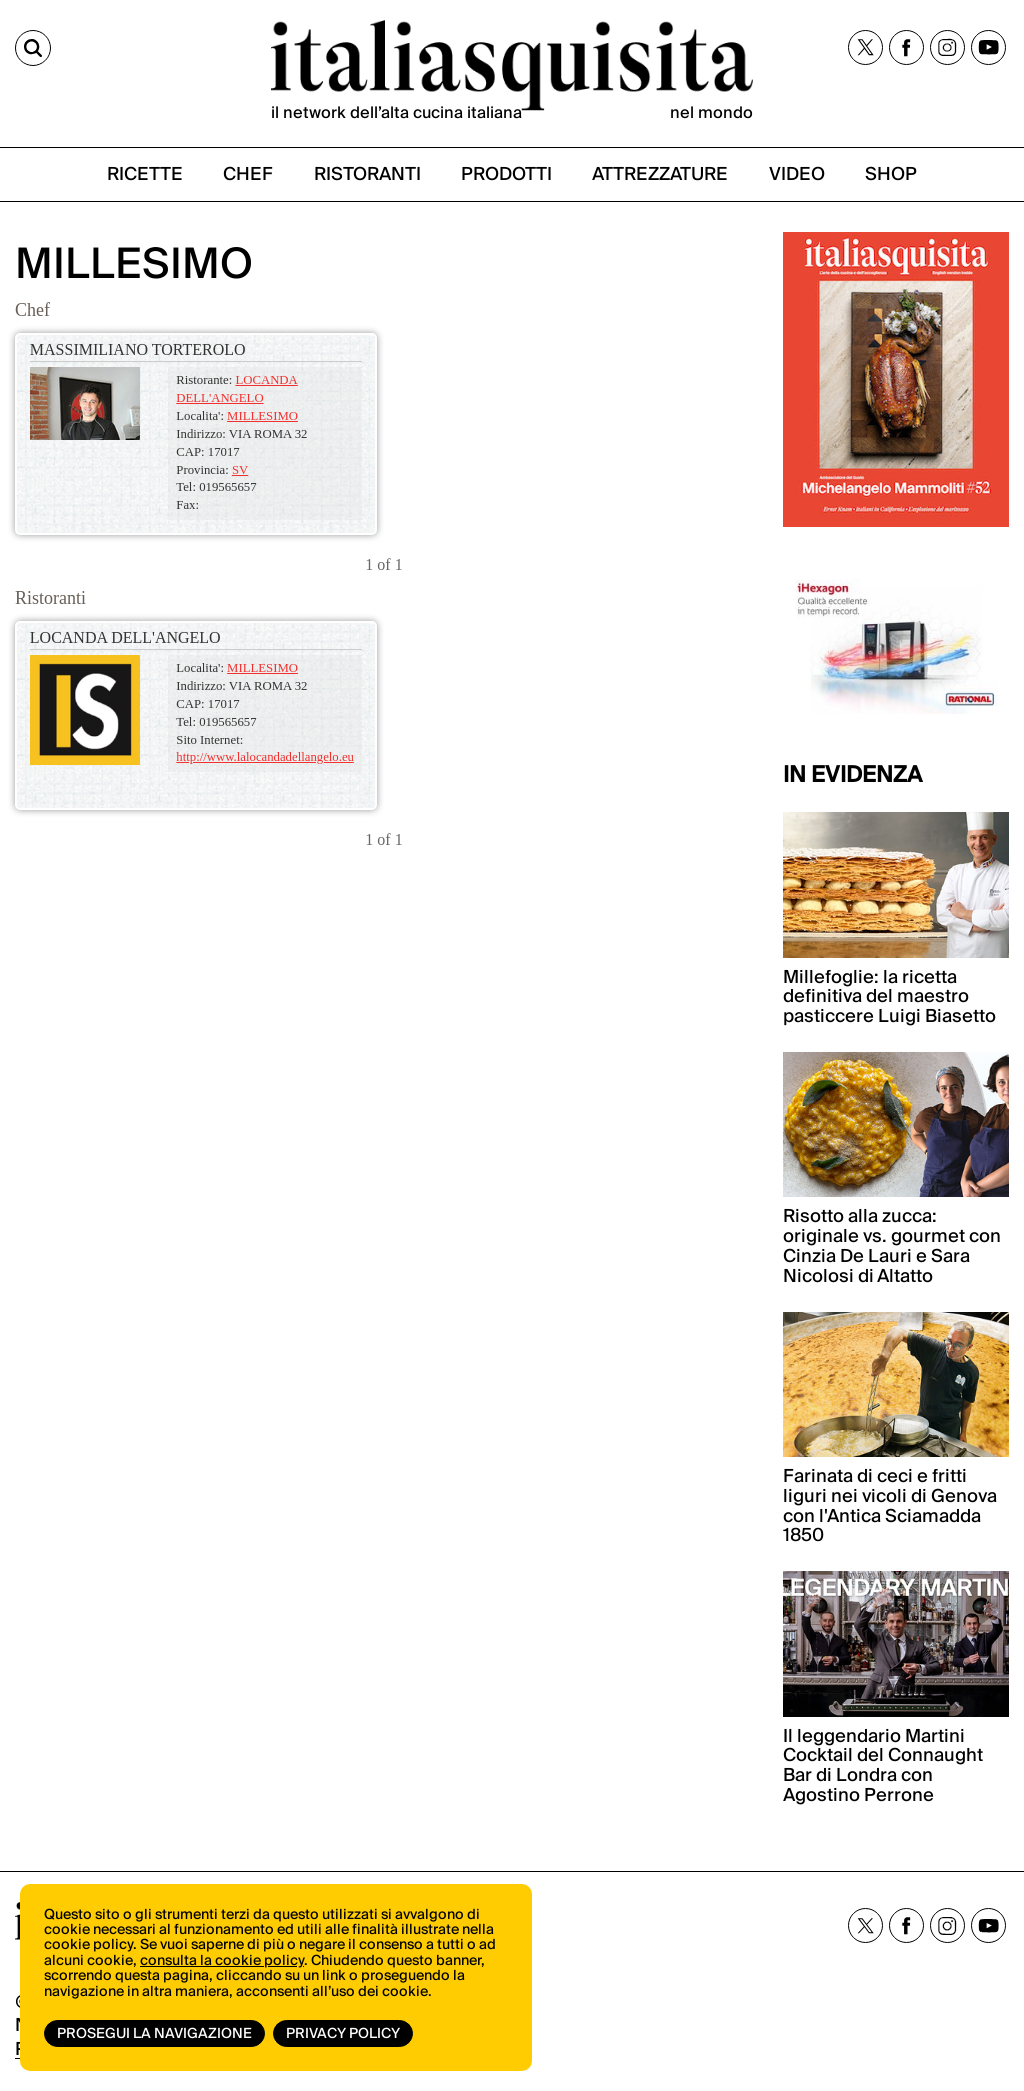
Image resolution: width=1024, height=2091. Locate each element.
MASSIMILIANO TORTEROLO (138, 349)
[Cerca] (33, 48)
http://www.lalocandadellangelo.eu (265, 757)
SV (240, 470)
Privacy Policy (343, 2034)
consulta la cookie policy (222, 1961)
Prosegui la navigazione (154, 2034)
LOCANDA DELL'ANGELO (125, 637)
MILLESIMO (262, 416)
